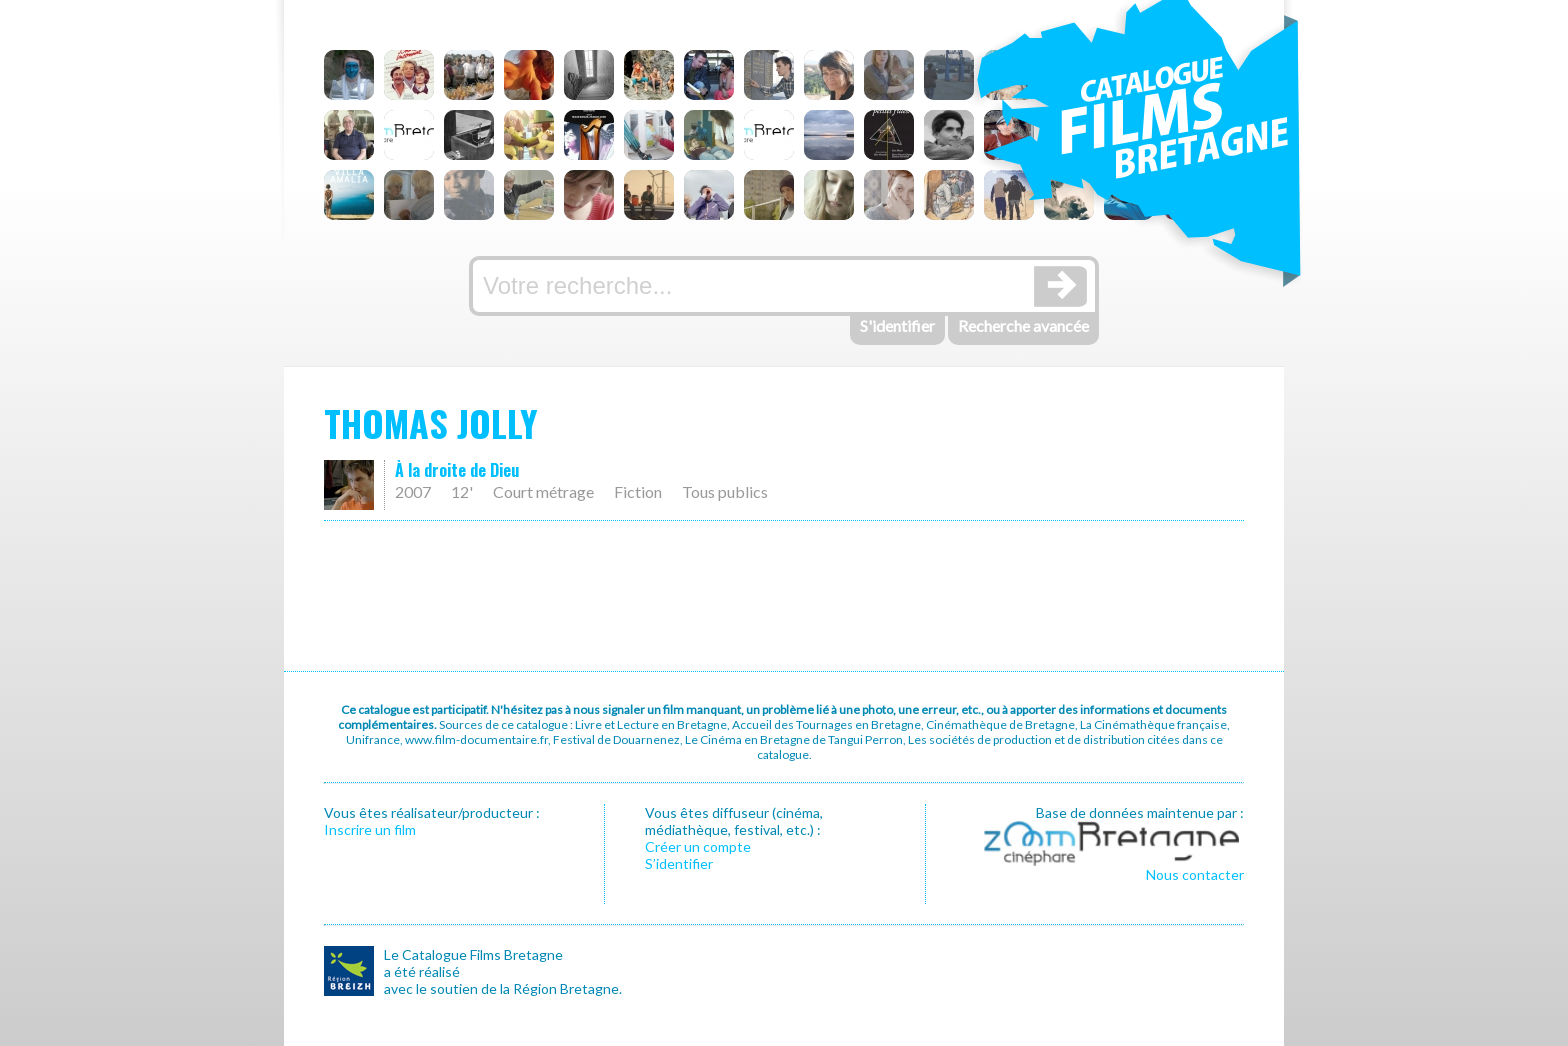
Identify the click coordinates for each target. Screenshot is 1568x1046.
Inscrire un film (370, 829)
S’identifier (679, 863)
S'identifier (897, 325)
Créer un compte (698, 846)
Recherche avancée (1023, 325)
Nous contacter (1195, 874)
